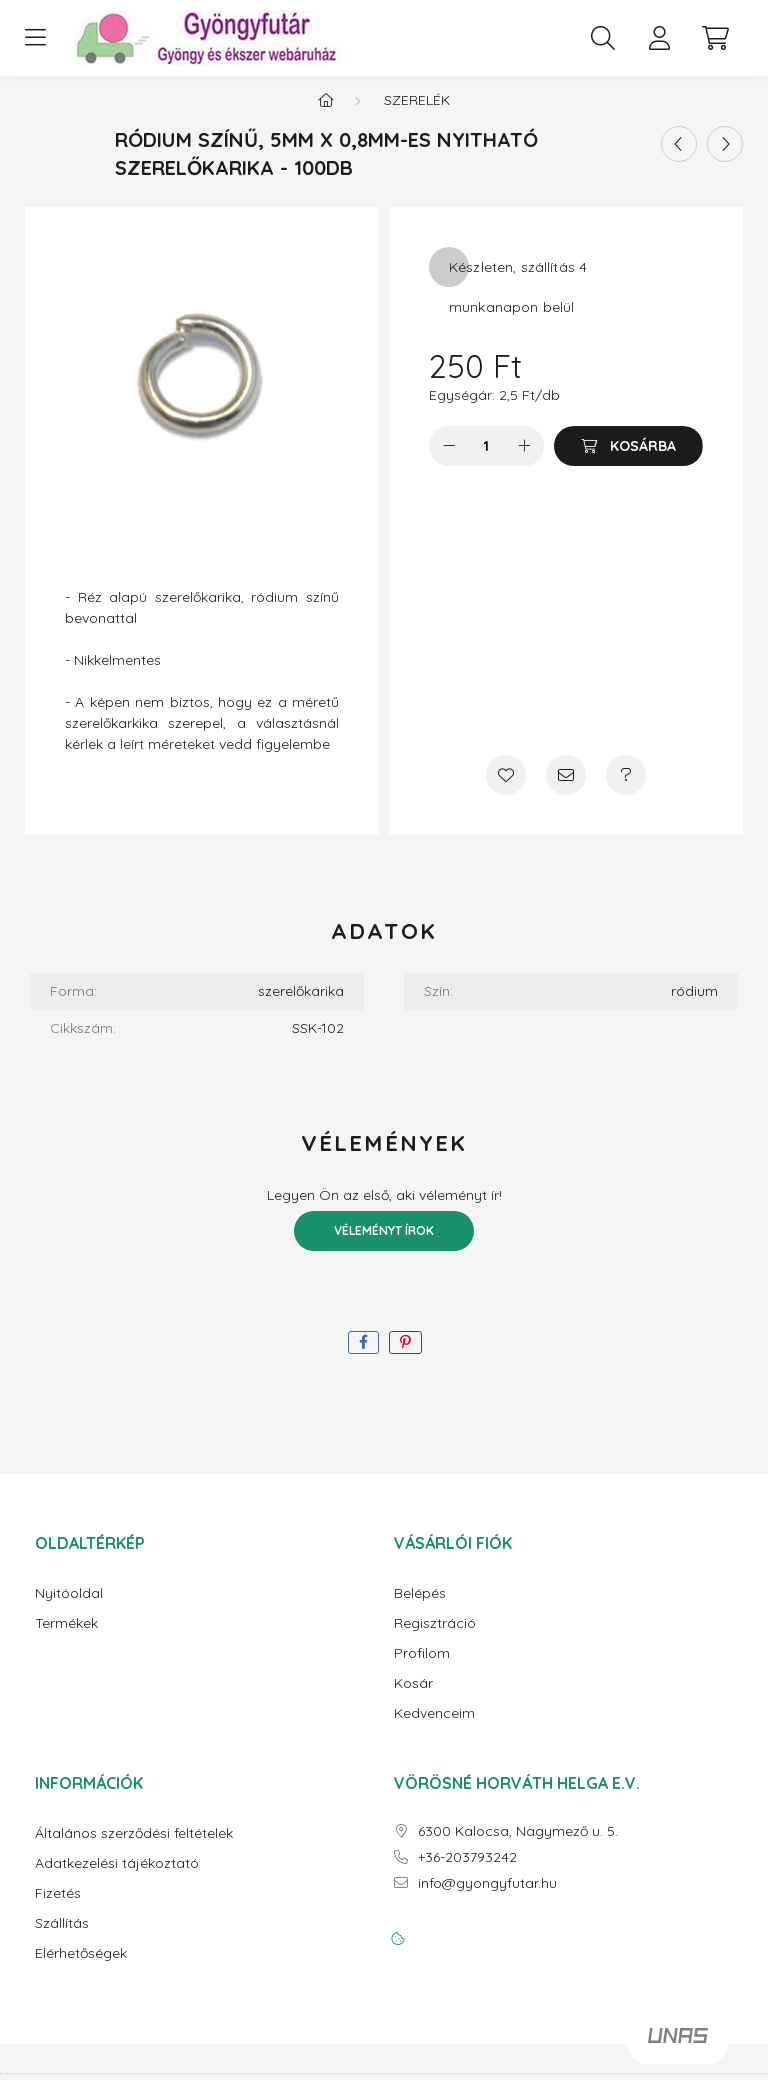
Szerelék (417, 116)
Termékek (66, 1639)
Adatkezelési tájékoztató (117, 1879)
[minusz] (449, 462)
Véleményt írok (384, 1246)
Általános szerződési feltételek (134, 1849)
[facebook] (363, 1358)
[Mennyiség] (486, 462)
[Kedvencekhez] (506, 791)
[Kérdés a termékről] (626, 791)
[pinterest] (405, 1358)
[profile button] (659, 38)
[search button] (603, 38)
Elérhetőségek (81, 1969)
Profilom (422, 1669)
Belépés (420, 1609)
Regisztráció (435, 1639)
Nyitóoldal (69, 1609)
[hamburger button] (35, 38)
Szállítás (62, 1939)
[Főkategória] (326, 116)
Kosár (413, 1699)
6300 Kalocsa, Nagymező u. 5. (518, 1847)
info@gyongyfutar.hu (487, 1899)
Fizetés (58, 1909)
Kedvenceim (434, 1729)
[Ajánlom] (566, 791)
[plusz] (524, 462)
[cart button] (715, 38)
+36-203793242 (467, 1873)
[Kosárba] (628, 462)
